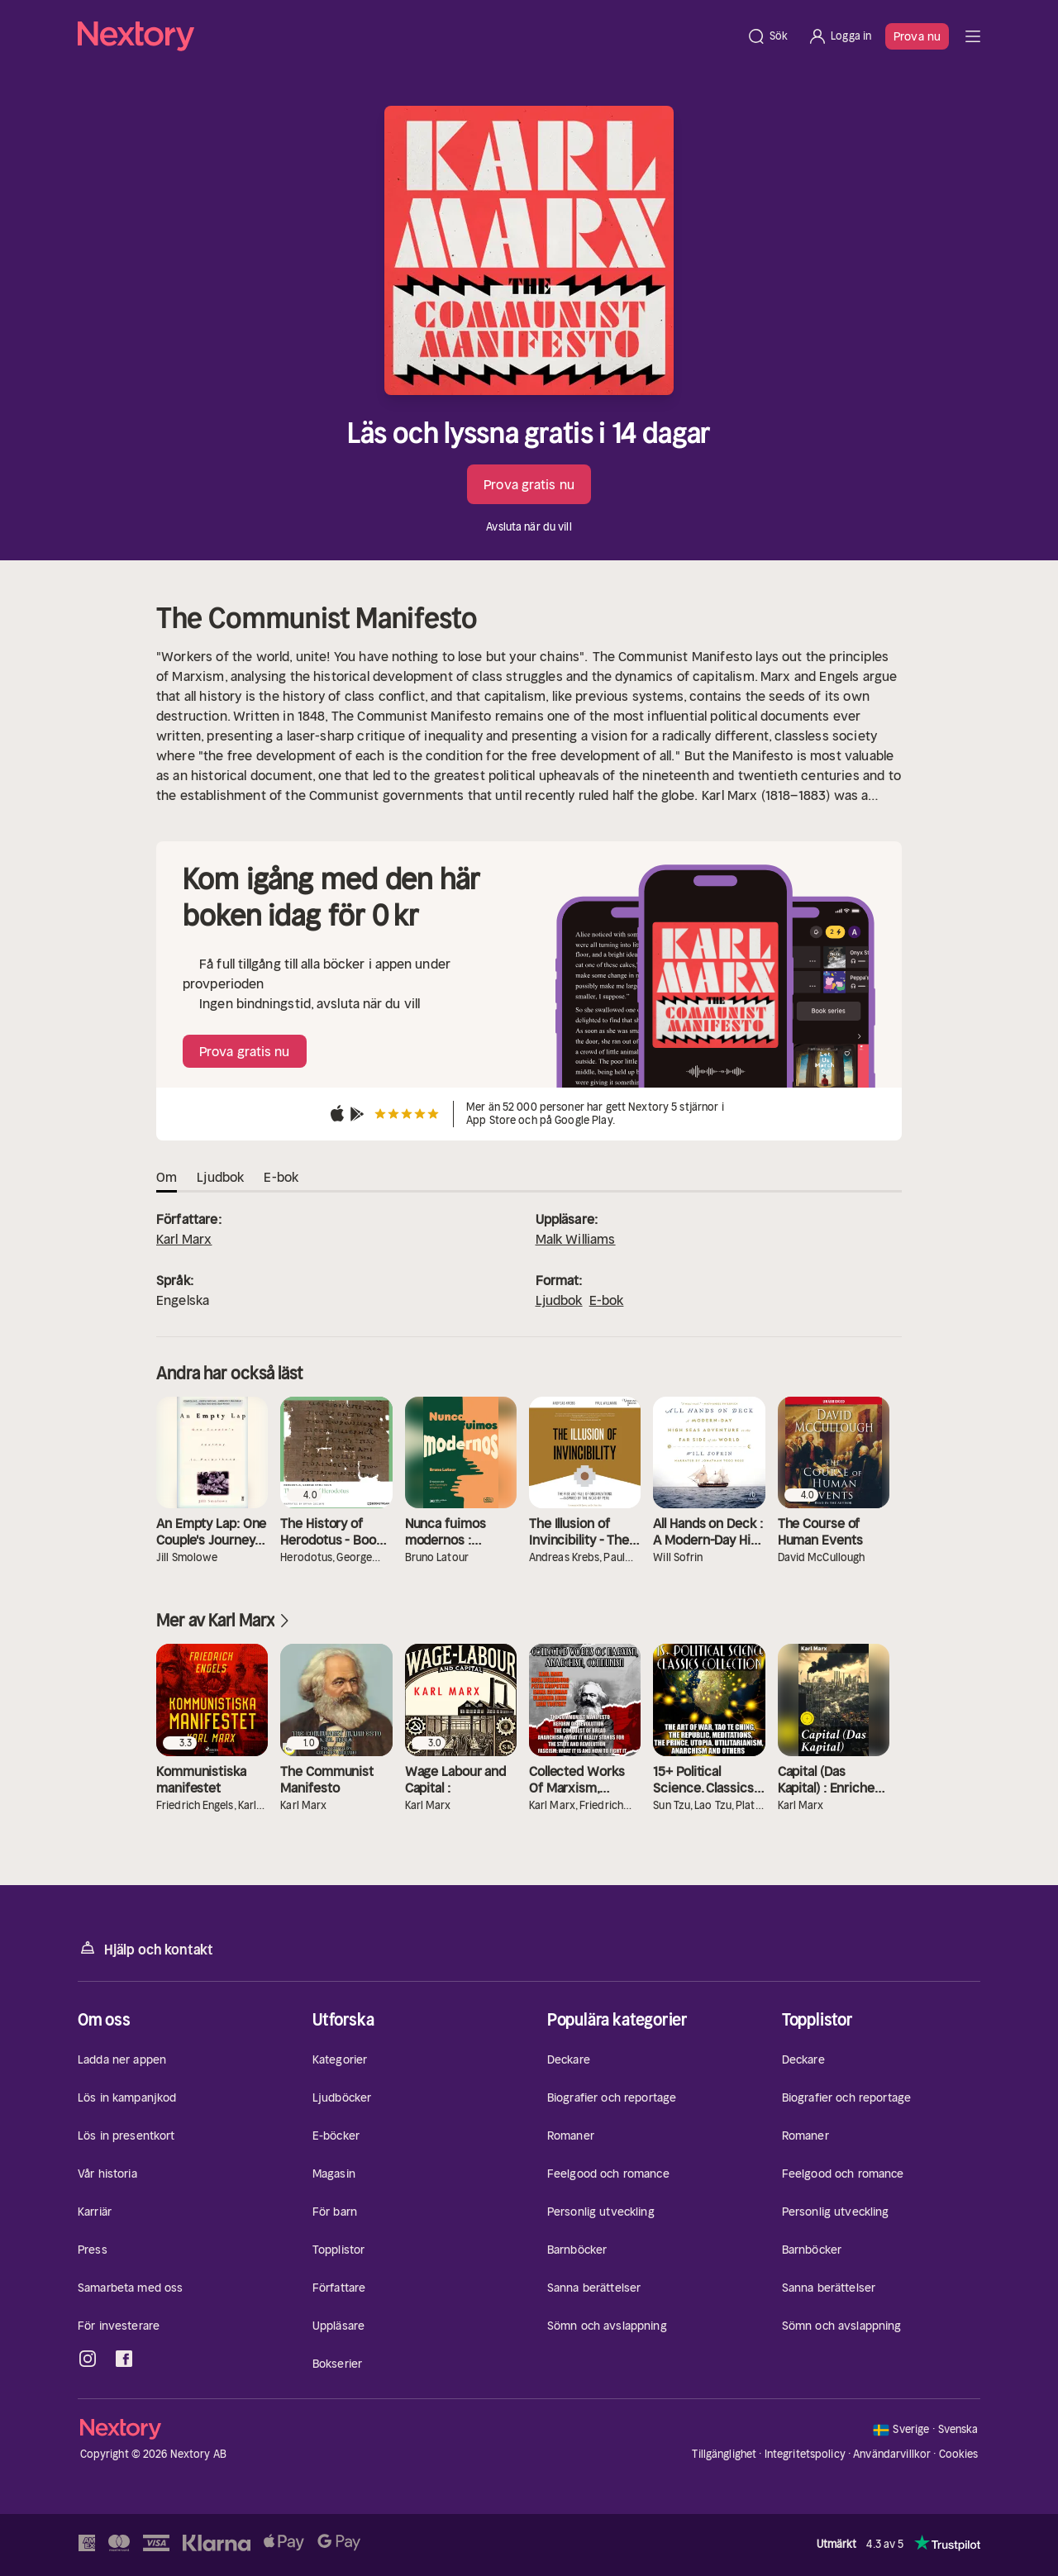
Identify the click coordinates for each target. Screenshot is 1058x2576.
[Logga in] (839, 36)
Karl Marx (184, 1239)
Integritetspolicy (805, 2454)
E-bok (606, 1300)
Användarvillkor (892, 2454)
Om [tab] (166, 1177)
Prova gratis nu (529, 484)
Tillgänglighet (724, 2454)
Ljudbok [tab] (220, 1177)
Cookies (959, 2454)
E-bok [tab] (281, 1177)
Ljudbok (559, 1300)
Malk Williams (576, 1239)
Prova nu (917, 36)
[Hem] (407, 36)
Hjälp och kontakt (145, 1948)
